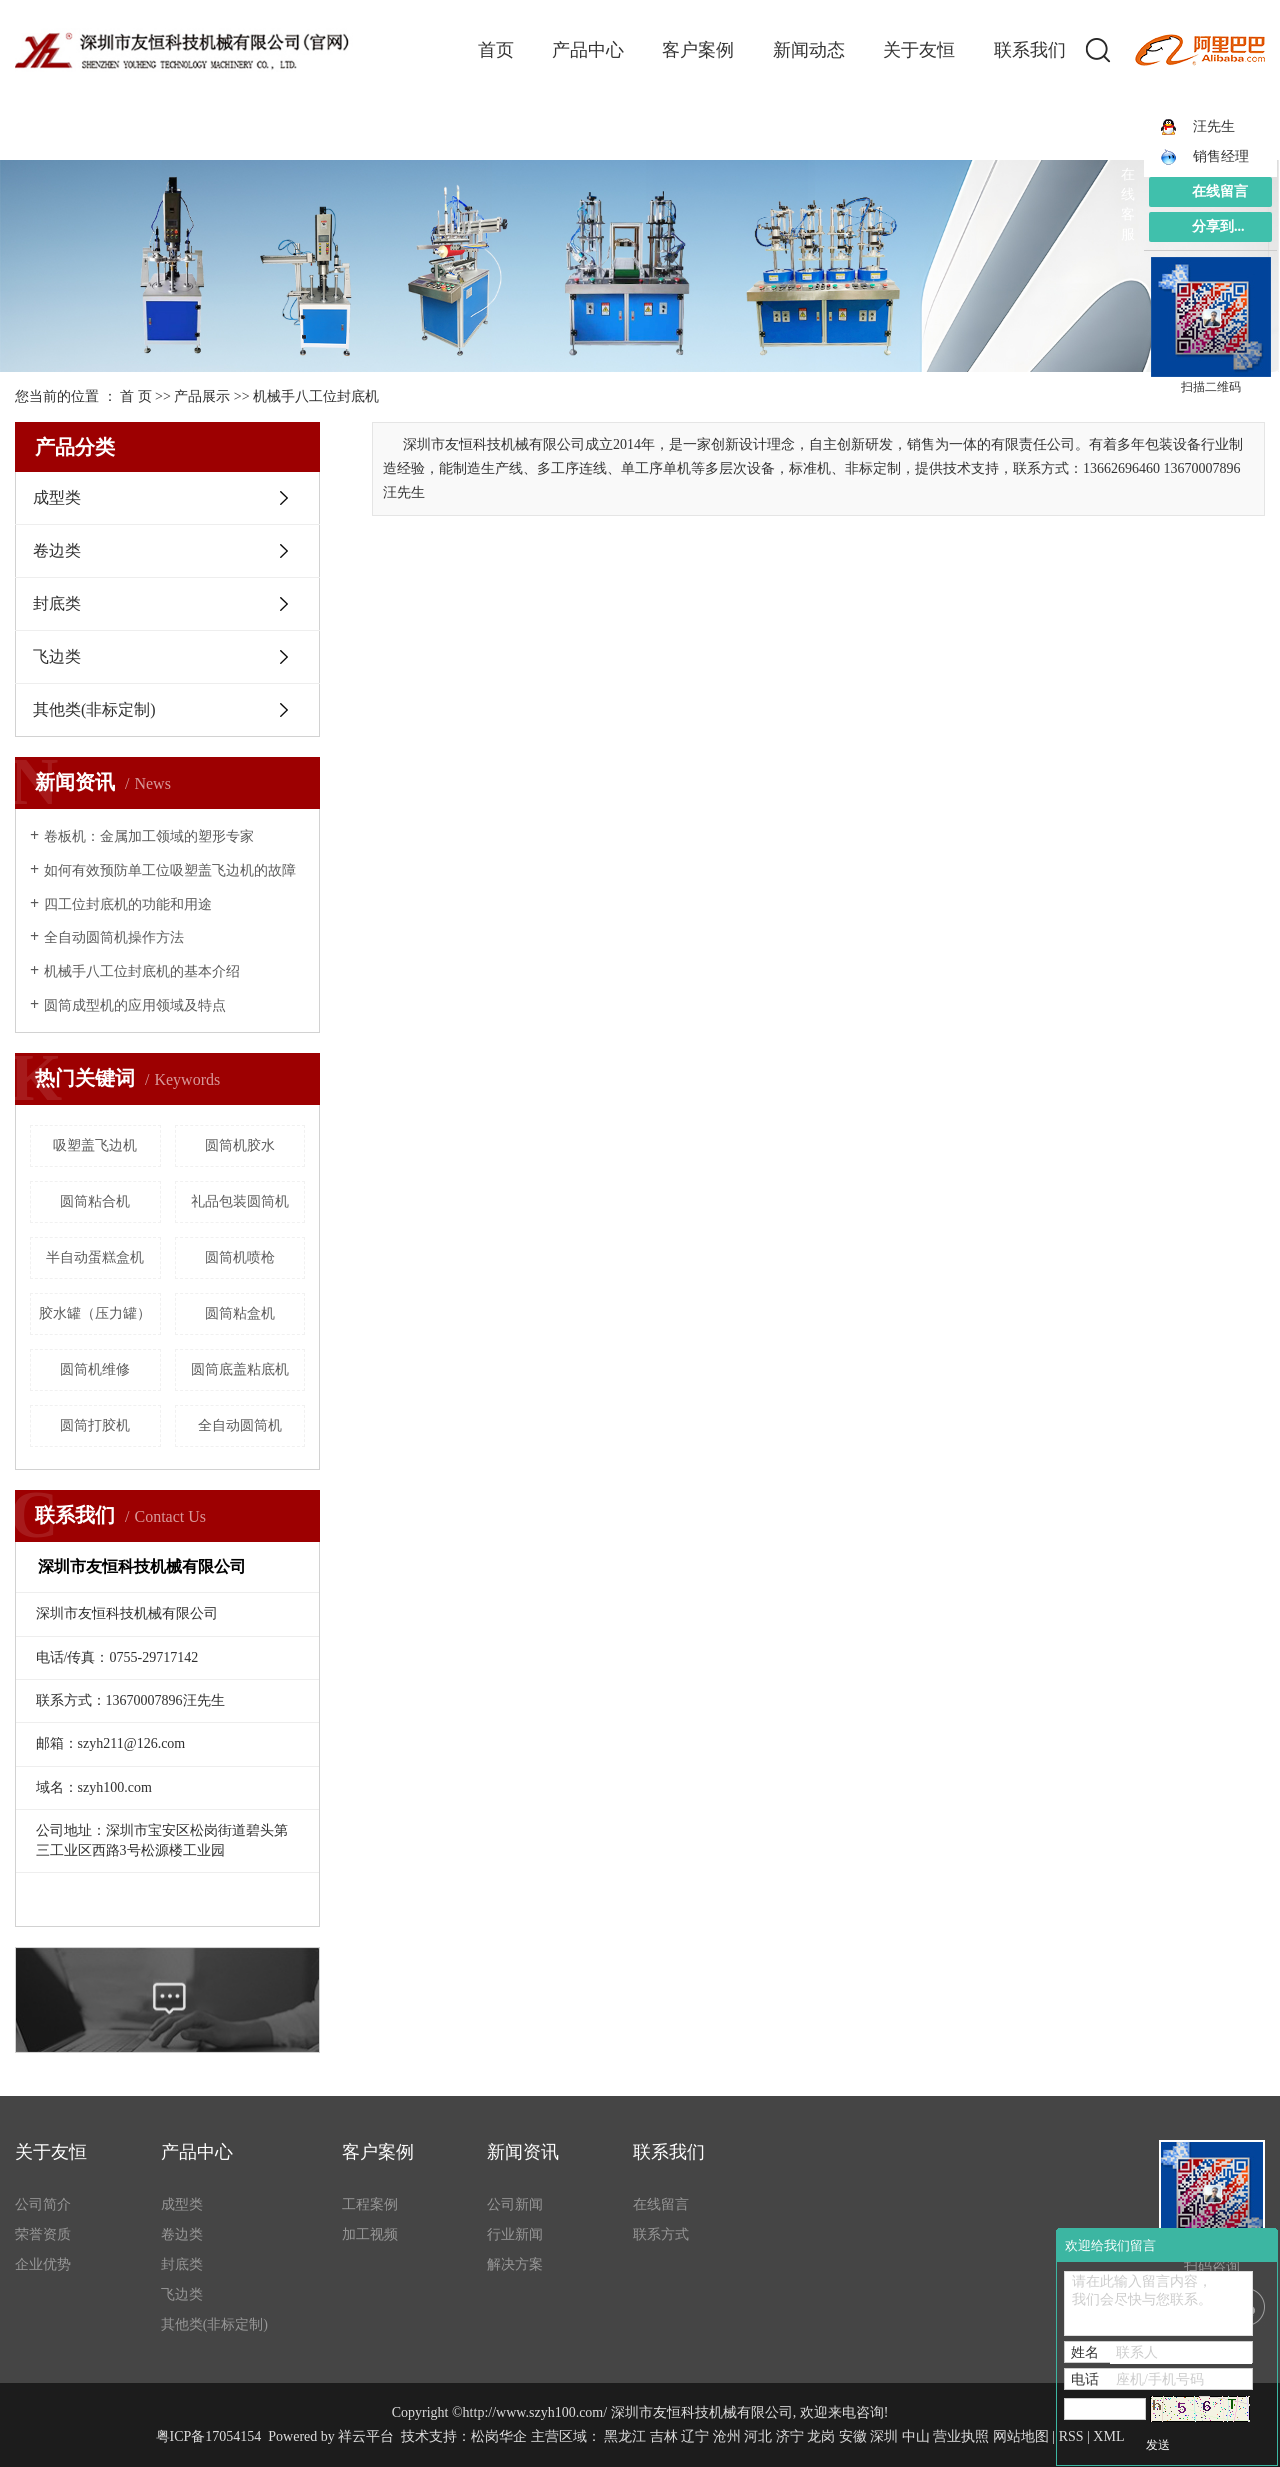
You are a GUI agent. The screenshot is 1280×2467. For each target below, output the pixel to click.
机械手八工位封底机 (316, 396)
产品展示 (202, 396)
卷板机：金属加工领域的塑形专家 (149, 836)
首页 (496, 50)
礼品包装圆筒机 (240, 1201)
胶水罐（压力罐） (95, 1313)
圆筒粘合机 (95, 1201)
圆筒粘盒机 (240, 1313)
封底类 (57, 603)
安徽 (853, 2436)
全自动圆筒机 (240, 1425)
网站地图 (1021, 2436)
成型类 (57, 497)
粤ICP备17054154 (209, 2436)
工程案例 (370, 2204)
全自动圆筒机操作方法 (114, 937)
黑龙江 (625, 2436)
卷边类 (57, 550)
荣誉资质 (43, 2234)
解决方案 (515, 2264)
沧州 (727, 2436)
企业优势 (43, 2264)
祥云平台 (366, 2436)
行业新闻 (515, 2234)
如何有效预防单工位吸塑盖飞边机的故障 (170, 870)
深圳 (884, 2436)
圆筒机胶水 (240, 1145)
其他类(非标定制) (94, 709)
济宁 (790, 2436)
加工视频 (370, 2234)
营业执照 (961, 2436)
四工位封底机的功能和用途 (128, 904)
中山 (916, 2436)
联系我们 (1030, 50)
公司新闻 (515, 2204)
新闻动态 (809, 50)
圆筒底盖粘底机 (240, 1369)
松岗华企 (499, 2436)
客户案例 (698, 50)
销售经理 (1204, 157)
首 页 (136, 396)
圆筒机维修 (95, 1369)
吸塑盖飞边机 (95, 1145)
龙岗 (821, 2436)
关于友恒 (919, 50)
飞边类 (57, 656)
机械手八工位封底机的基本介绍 (142, 971)
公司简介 (43, 2204)
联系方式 (661, 2234)
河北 (758, 2436)
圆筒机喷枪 (240, 1257)
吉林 (664, 2436)
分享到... (1218, 226)
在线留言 (661, 2204)
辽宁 (695, 2436)
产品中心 (588, 50)
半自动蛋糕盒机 (95, 1257)
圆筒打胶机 (95, 1425)
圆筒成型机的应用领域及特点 (135, 1005)
